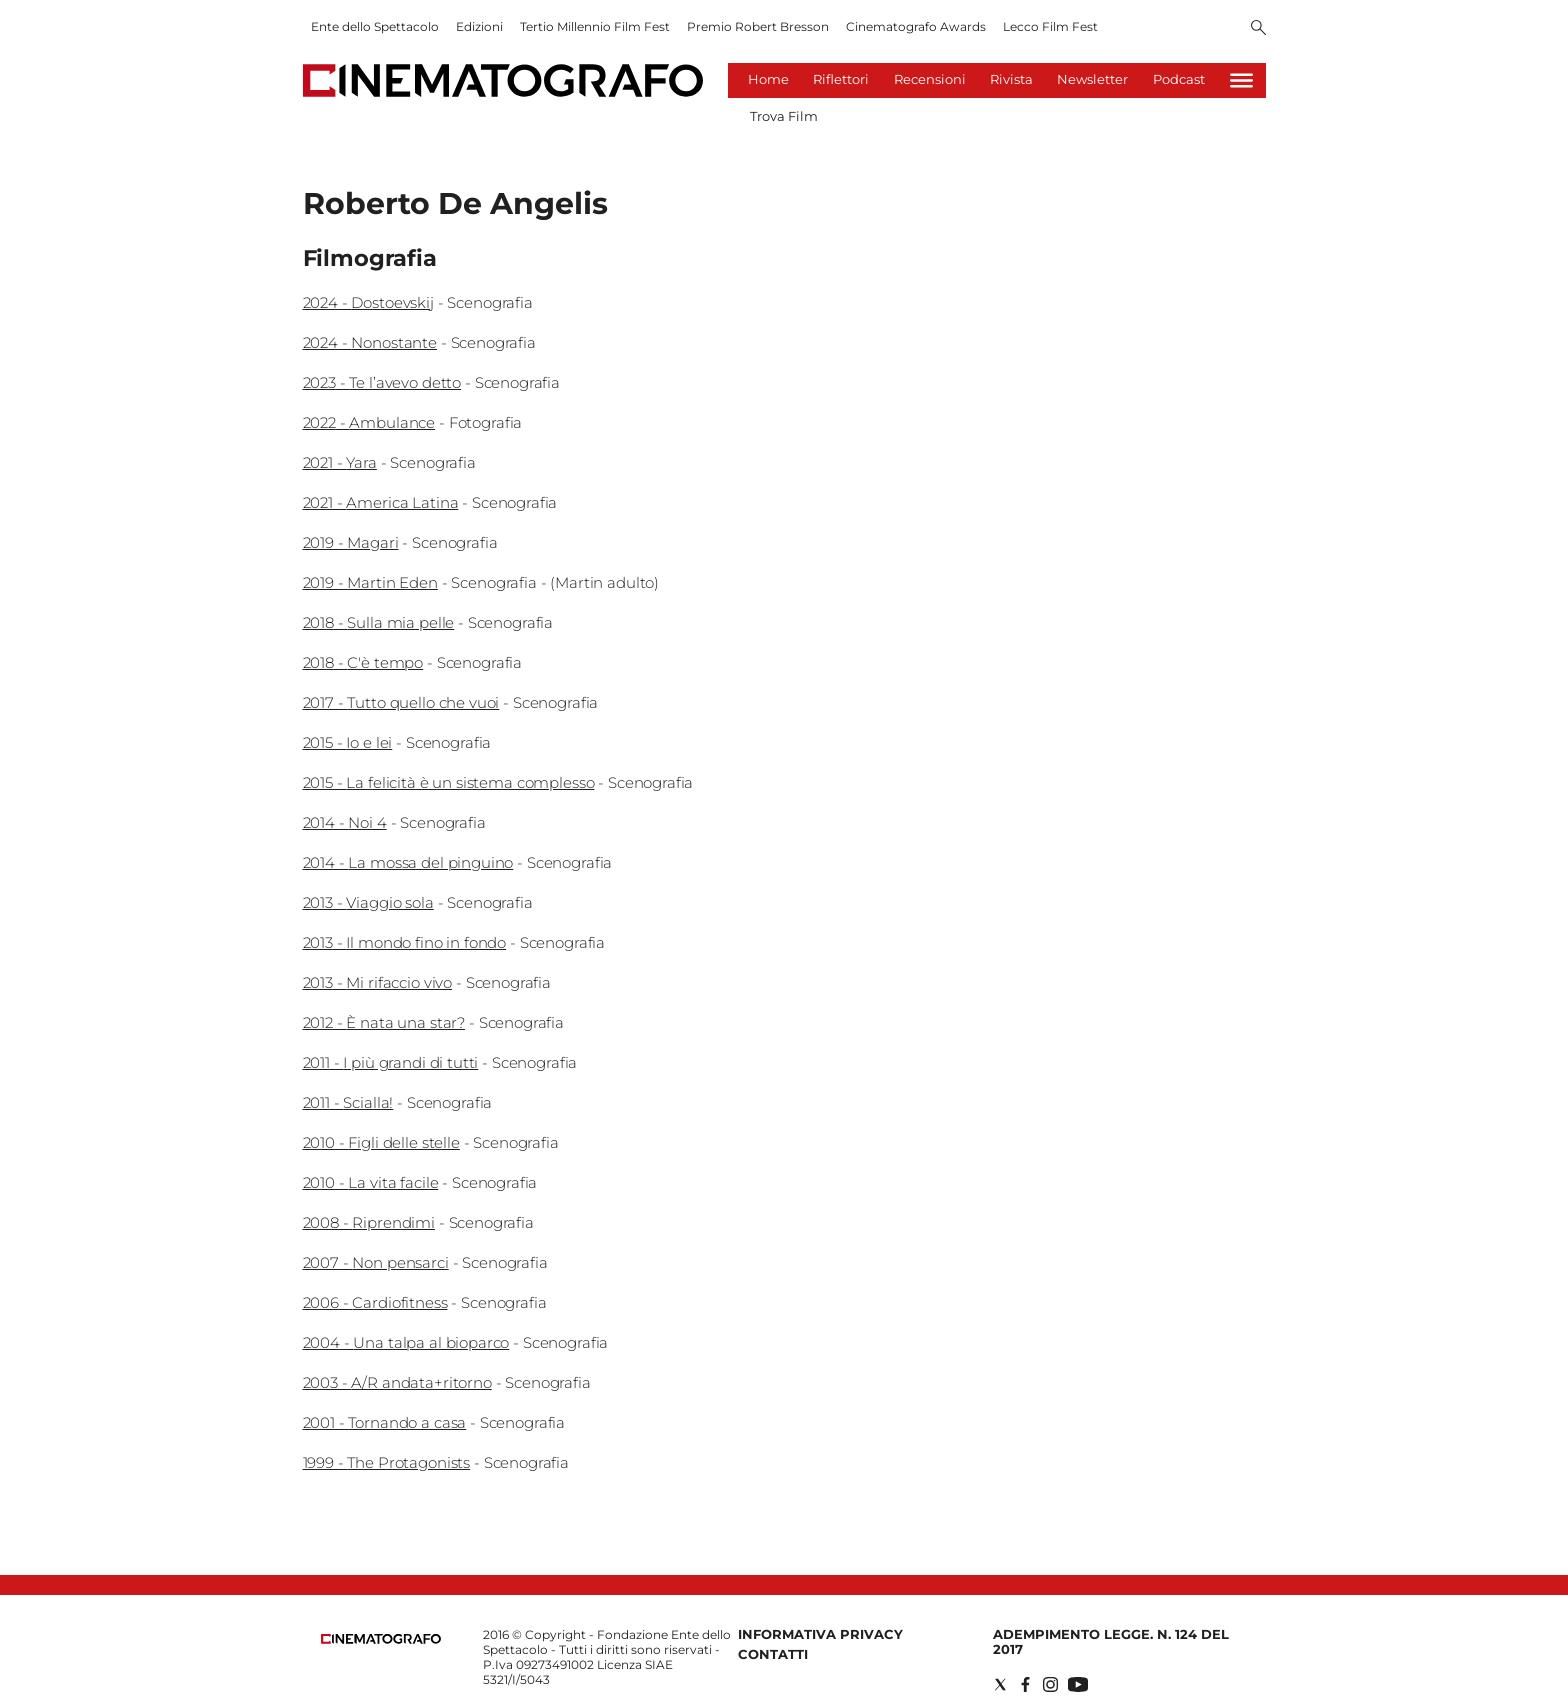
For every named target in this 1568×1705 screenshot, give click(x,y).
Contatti (773, 1654)
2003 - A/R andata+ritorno (397, 1382)
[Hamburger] (1241, 80)
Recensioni (930, 79)
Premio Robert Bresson (758, 26)
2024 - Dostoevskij (368, 302)
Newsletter (1092, 79)
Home (768, 79)
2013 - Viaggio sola (368, 902)
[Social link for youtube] (1078, 1684)
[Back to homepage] (381, 1639)
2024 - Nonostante (370, 342)
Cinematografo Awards (916, 26)
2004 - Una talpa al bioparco (406, 1342)
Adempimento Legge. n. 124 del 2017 (1111, 1641)
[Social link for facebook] (1025, 1684)
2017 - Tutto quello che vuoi (401, 702)
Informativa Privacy (820, 1634)
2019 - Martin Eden (370, 582)
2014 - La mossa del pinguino (408, 862)
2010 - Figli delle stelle (381, 1142)
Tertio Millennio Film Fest (595, 26)
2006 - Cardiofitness (375, 1302)
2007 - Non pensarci (376, 1262)
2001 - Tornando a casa (385, 1422)
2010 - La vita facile (371, 1182)
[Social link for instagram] (1050, 1684)
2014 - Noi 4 (345, 822)
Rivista (1011, 79)
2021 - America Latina (381, 502)
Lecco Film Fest (1050, 26)
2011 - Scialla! (348, 1102)
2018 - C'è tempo (363, 662)
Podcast (1179, 79)
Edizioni (479, 26)
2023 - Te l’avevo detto (382, 382)
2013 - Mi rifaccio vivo (378, 982)
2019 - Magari (351, 542)
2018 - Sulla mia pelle (379, 622)
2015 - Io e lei (348, 742)
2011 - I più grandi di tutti (391, 1062)
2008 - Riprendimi (369, 1222)
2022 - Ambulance (369, 422)
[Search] (1258, 29)
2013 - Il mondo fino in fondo (405, 942)
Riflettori (841, 79)
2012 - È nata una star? (384, 1022)
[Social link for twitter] (1000, 1684)
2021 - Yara (340, 462)
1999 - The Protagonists (387, 1462)
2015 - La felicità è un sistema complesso (449, 782)
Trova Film (784, 116)
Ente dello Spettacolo (375, 26)
